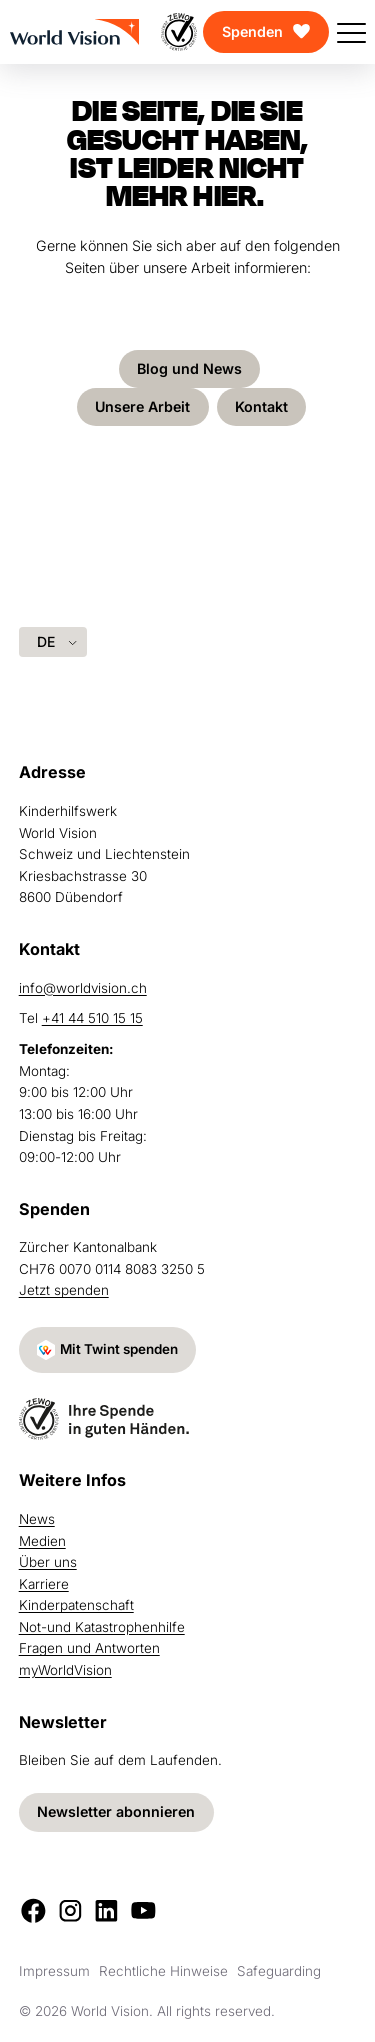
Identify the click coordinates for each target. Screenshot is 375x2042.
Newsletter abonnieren (116, 1811)
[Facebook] (33, 1910)
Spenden (252, 31)
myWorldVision (65, 1670)
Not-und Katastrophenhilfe (102, 1627)
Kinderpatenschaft (76, 1605)
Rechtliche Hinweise (163, 1971)
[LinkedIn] (106, 1910)
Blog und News (189, 368)
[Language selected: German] (53, 641)
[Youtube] (143, 1910)
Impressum (54, 1971)
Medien (42, 1541)
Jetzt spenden (64, 1290)
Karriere (44, 1584)
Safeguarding (279, 1971)
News (37, 1519)
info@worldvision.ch (83, 987)
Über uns (48, 1562)
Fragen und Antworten (89, 1648)
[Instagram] (70, 1910)
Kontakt (262, 406)
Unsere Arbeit (142, 406)
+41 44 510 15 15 (92, 1018)
